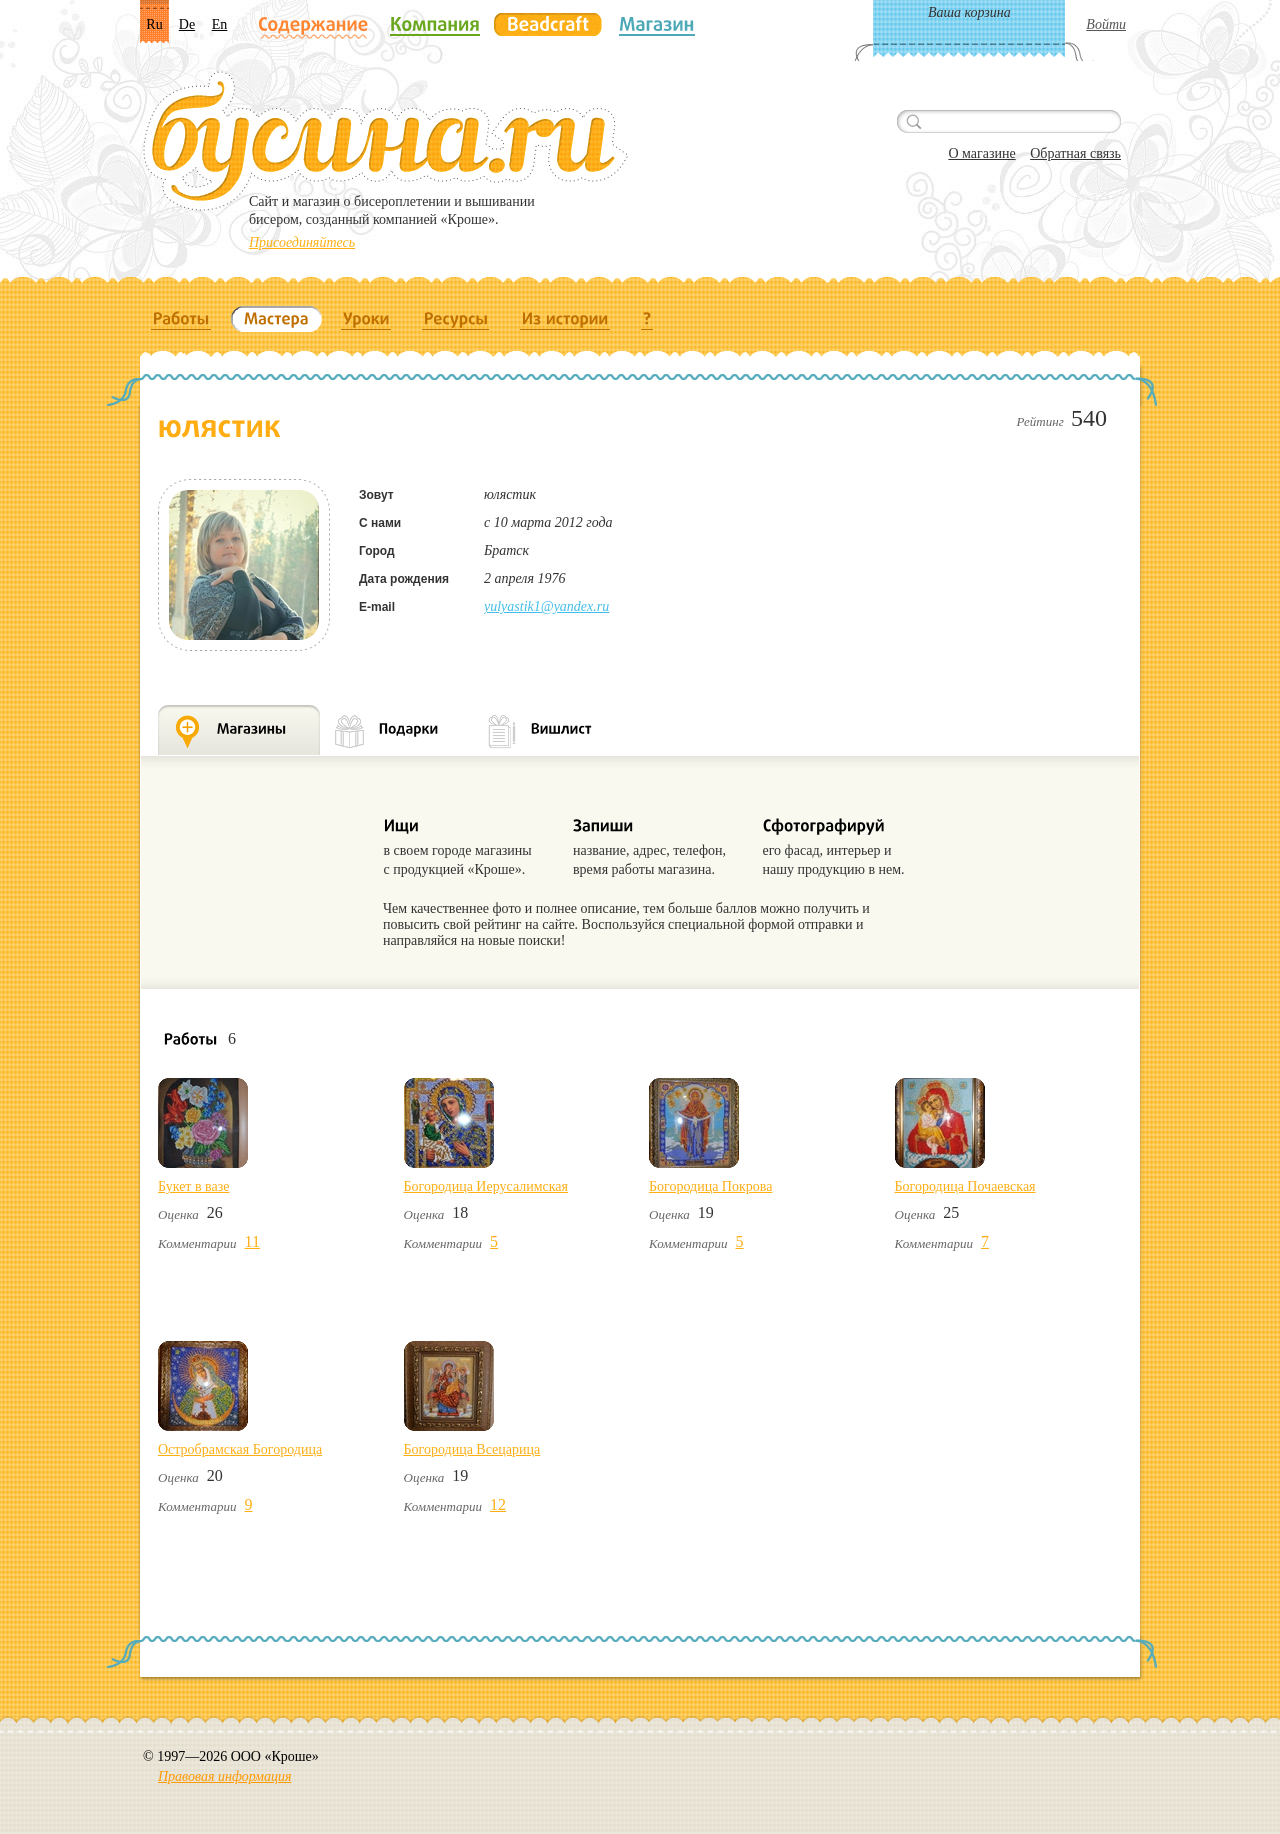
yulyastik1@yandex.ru (546, 606)
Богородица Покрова (710, 1186)
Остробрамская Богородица (240, 1449)
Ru (154, 24)
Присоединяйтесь (302, 242)
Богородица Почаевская (965, 1186)
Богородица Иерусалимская (486, 1186)
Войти (1106, 24)
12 (498, 1504)
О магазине (981, 153)
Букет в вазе (193, 1186)
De (187, 24)
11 (252, 1241)
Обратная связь (1075, 153)
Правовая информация (224, 1776)
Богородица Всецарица (472, 1449)
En (220, 24)
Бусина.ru (385, 141)
